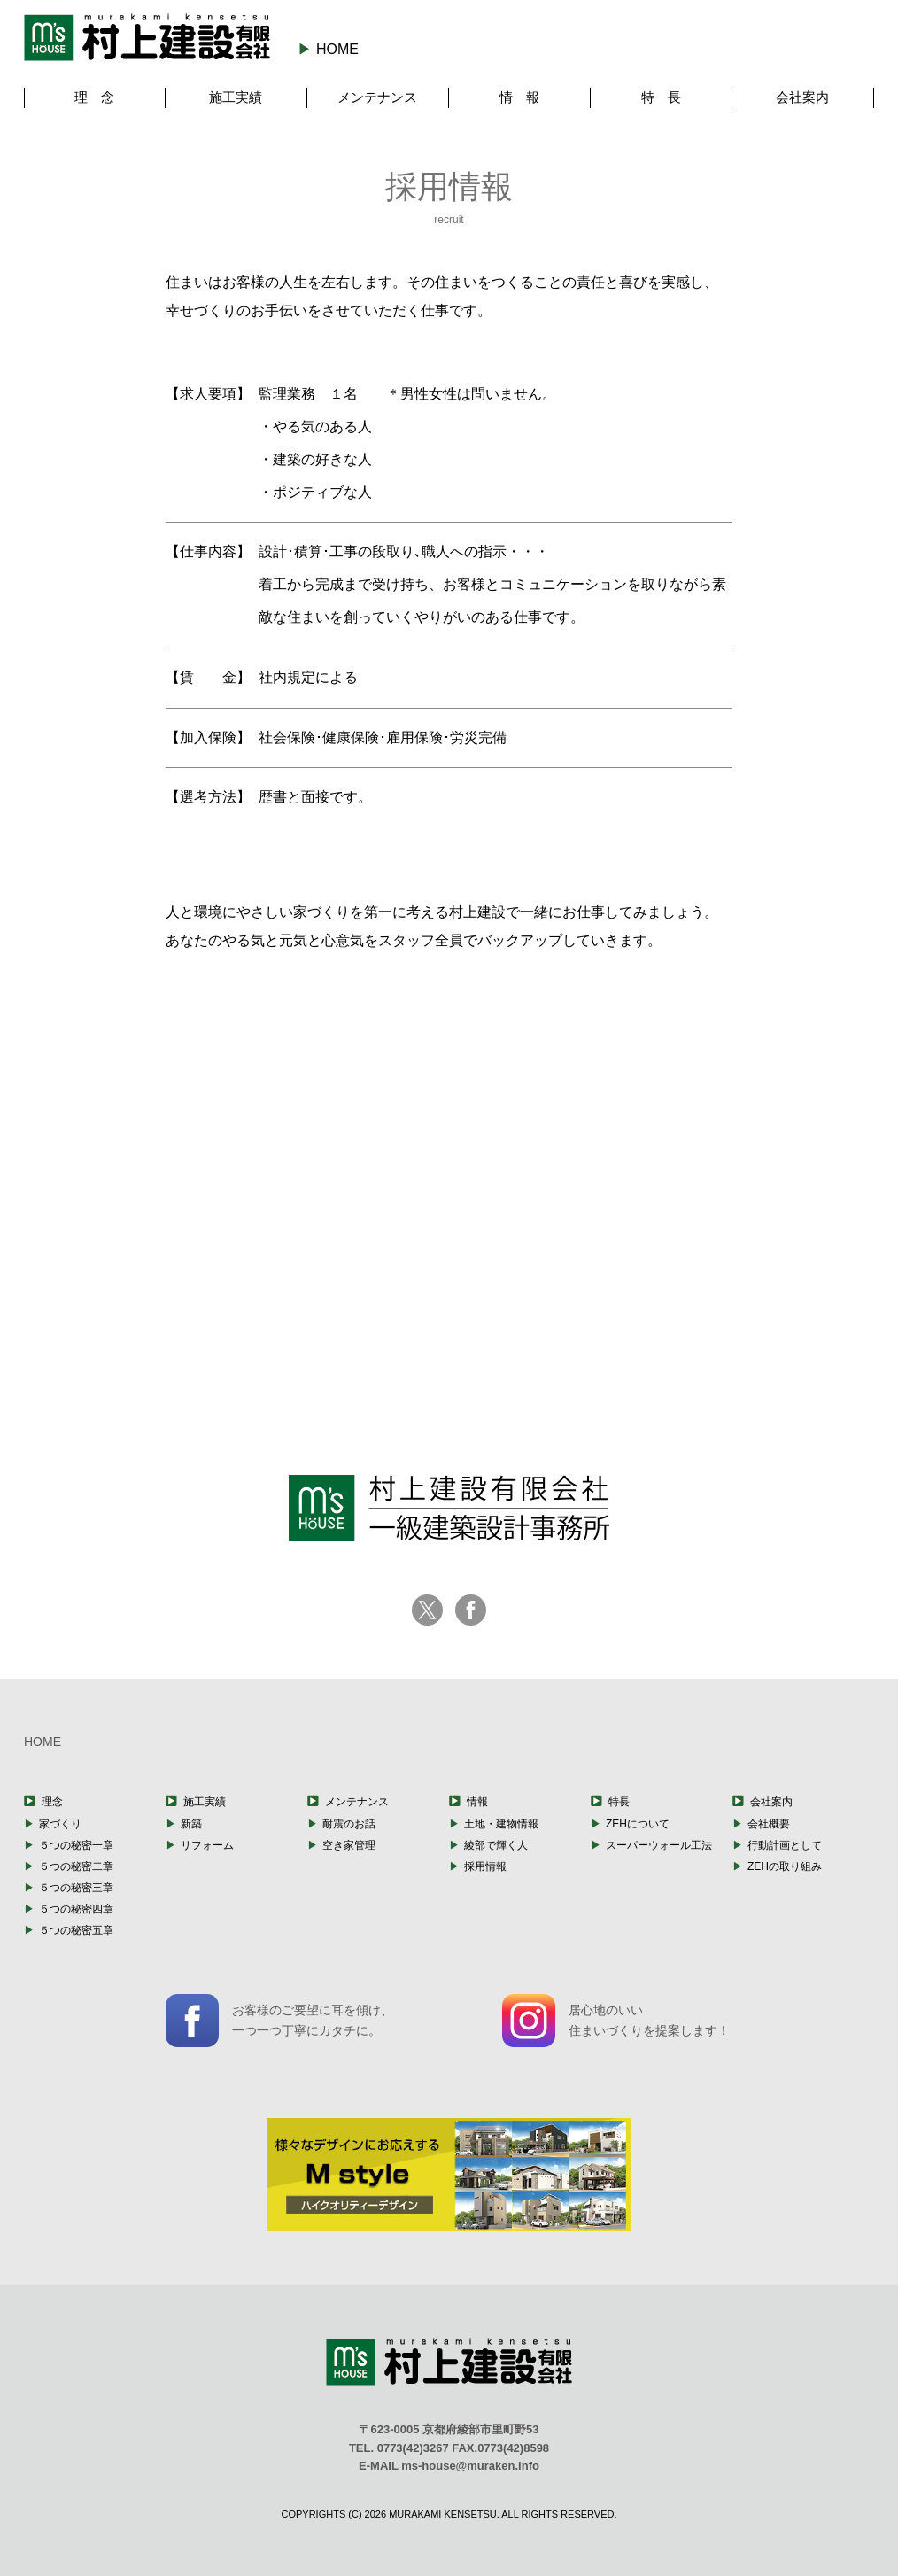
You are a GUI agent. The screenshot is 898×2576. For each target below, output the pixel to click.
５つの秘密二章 (76, 1866)
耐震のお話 (348, 1824)
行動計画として (784, 1845)
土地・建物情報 (501, 1824)
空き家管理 (348, 1845)
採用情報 (485, 1866)
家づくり (60, 1824)
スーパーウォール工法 (659, 1845)
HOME (337, 49)
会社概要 (768, 1824)
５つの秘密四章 (76, 1909)
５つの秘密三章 (76, 1888)
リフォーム (207, 1845)
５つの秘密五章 (76, 1930)
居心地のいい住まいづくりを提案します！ (616, 2020)
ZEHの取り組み (784, 1866)
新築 (191, 1824)
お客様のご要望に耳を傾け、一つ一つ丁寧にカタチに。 (279, 2020)
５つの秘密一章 (76, 1845)
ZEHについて (638, 1824)
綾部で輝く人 (496, 1845)
